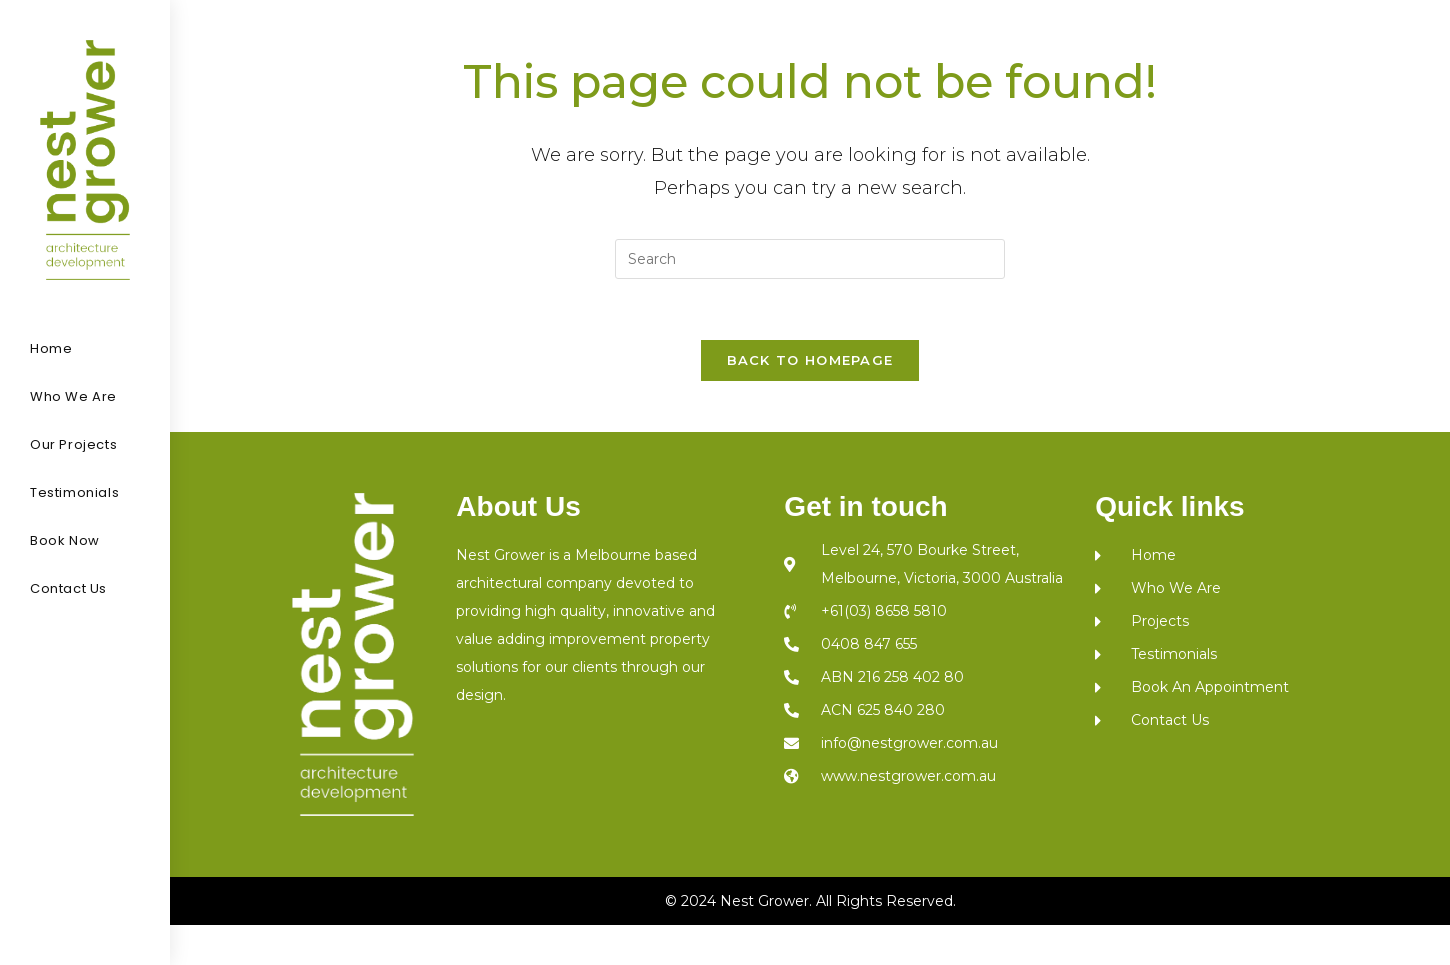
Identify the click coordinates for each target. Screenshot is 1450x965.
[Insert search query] (810, 259)
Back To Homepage (810, 360)
